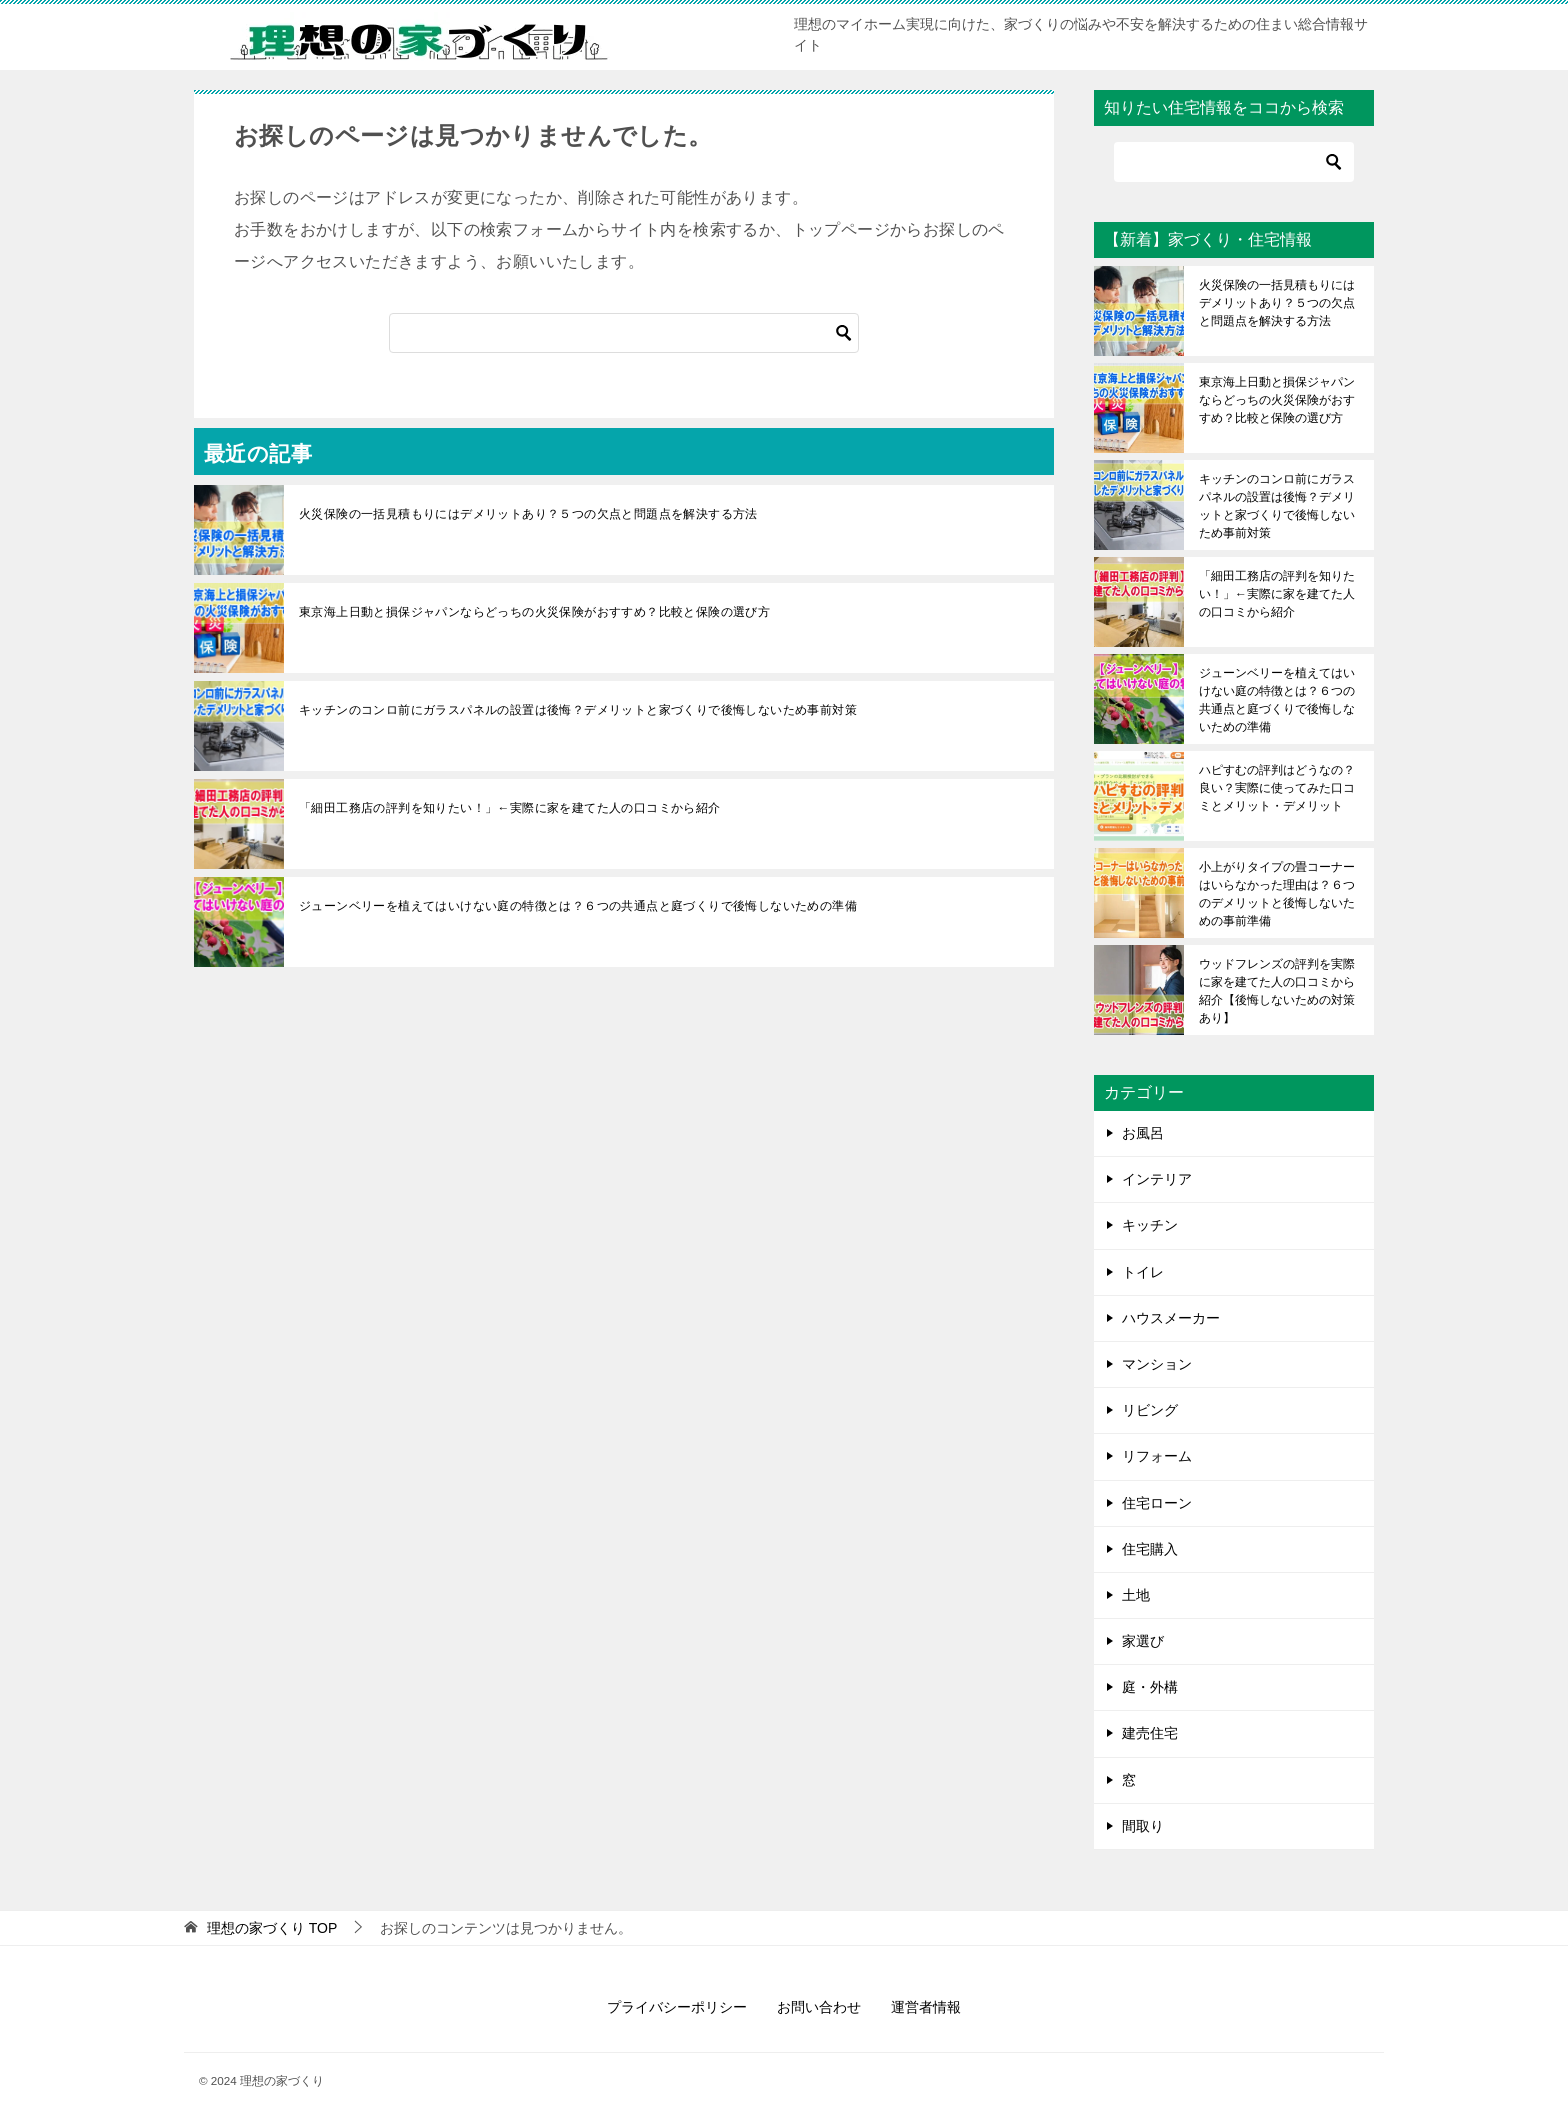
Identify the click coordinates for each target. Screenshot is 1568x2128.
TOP (272, 1928)
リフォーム (1157, 1456)
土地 (1136, 1595)
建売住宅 (1150, 1733)
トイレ (1143, 1272)
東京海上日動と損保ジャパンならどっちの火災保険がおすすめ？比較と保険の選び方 (534, 612)
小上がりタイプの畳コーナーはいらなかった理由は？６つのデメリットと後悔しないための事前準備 (1277, 894)
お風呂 (1143, 1133)
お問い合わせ (819, 2007)
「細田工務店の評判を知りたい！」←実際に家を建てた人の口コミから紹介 (510, 808)
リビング (1150, 1410)
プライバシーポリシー (677, 2007)
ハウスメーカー (1171, 1318)
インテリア (1157, 1179)
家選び (1143, 1641)
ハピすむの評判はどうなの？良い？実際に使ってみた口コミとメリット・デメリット (1277, 788)
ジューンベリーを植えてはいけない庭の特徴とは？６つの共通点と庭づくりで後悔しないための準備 (578, 906)
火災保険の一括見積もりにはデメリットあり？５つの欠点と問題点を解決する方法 (528, 514)
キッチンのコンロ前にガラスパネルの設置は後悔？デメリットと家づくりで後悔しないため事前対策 (578, 710)
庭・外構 (1150, 1687)
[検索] (624, 333)
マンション (1157, 1364)
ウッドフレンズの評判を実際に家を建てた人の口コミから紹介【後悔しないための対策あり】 (1277, 991)
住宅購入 (1150, 1549)
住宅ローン (1157, 1503)
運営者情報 (926, 2007)
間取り (1143, 1826)
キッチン (1150, 1225)
